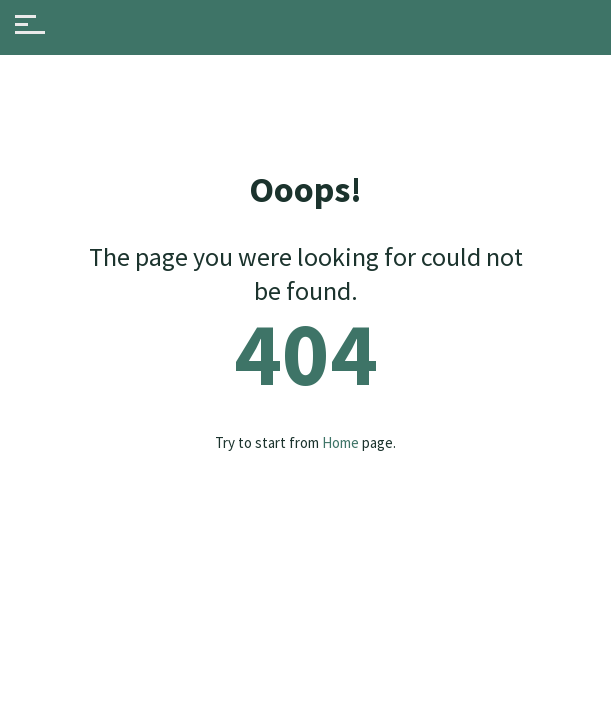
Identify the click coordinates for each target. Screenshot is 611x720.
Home (340, 442)
